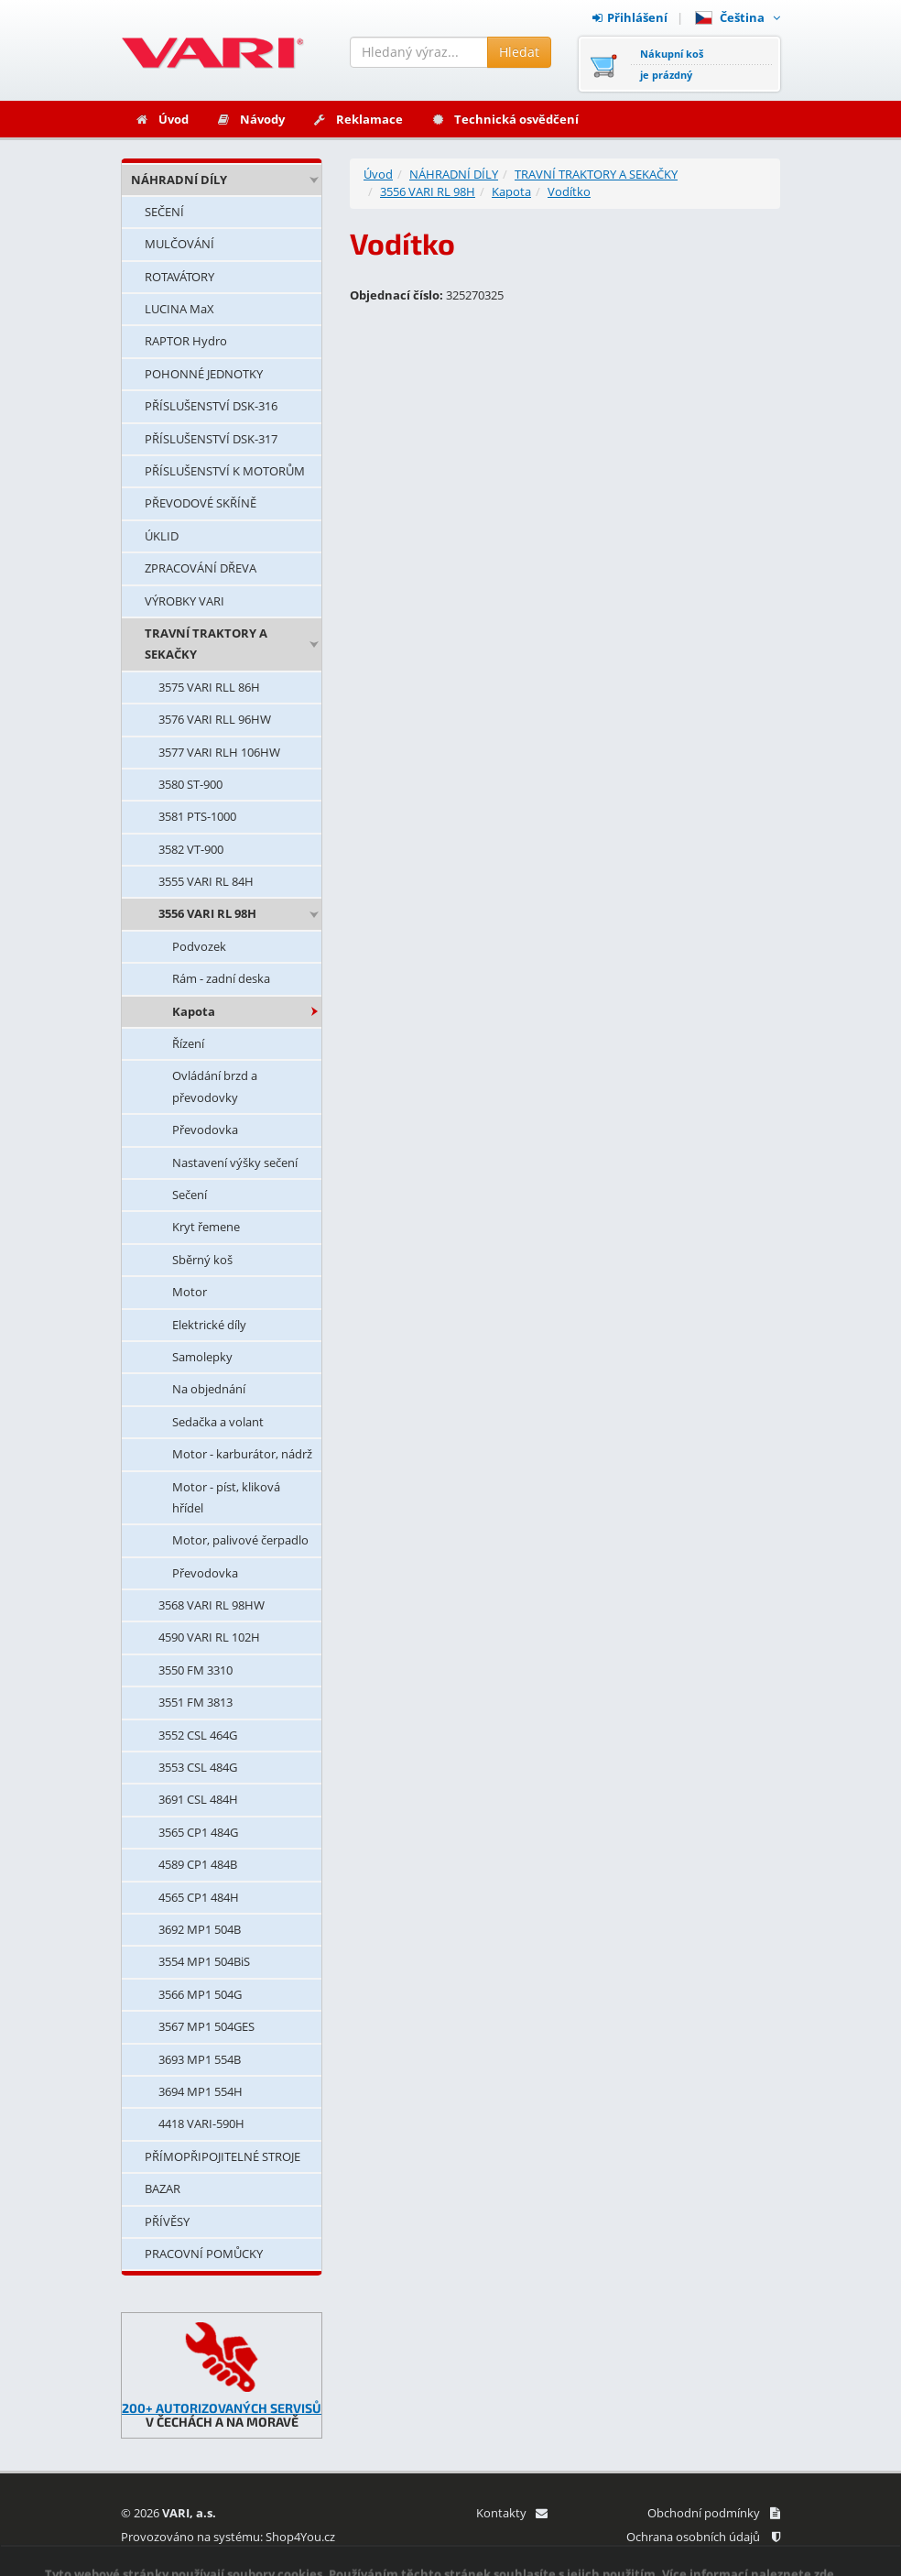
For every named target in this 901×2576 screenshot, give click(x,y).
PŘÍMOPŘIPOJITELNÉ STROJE (222, 2156)
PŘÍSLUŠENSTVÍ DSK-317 (211, 439)
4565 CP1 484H (198, 1897)
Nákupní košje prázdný (671, 64)
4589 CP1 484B (197, 1864)
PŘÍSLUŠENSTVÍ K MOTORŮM (225, 471)
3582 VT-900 (190, 849)
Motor (189, 1291)
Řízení (188, 1043)
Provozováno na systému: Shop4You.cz (228, 2536)
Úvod (162, 119)
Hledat (519, 51)
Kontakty (511, 2513)
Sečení (189, 1194)
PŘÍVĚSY (167, 2221)
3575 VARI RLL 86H (209, 687)
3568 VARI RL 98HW (211, 1605)
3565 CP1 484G (198, 1832)
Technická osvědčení (504, 119)
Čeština (737, 17)
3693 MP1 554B (199, 2059)
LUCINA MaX (179, 308)
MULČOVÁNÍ (179, 243)
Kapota (193, 1011)
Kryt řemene (206, 1226)
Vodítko (569, 191)
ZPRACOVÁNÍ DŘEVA (200, 568)
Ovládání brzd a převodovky (214, 1086)
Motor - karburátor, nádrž (242, 1454)
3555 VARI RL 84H (206, 881)
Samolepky (202, 1356)
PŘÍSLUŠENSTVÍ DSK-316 (211, 406)
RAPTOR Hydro (186, 341)
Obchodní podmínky (713, 2513)
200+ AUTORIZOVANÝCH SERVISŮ (221, 2408)
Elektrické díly (209, 1324)
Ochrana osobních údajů (703, 2536)
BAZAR (162, 2188)
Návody (250, 119)
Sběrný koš (202, 1259)
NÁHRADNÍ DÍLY (179, 179)
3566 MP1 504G (200, 1994)
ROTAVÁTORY (179, 276)
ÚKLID (162, 536)
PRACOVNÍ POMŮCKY (204, 2253)
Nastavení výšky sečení (235, 1162)
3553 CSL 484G (197, 1767)
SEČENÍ (164, 211)
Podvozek (199, 946)
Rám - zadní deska (221, 978)
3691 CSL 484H (198, 1799)
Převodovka (205, 1129)
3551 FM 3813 (195, 1702)
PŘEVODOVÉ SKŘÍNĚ (200, 503)
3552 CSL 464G (197, 1735)
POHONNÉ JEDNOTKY (204, 374)
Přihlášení (630, 17)
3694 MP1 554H (200, 2091)
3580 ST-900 (190, 784)
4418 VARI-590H (201, 2123)
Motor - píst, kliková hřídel (226, 1497)
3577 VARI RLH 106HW (219, 752)
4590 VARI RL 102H (209, 1637)
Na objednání (208, 1389)
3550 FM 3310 (195, 1670)
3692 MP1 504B (199, 1929)
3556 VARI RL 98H (207, 913)
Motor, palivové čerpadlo (240, 1540)
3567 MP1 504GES (206, 2026)
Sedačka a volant (218, 1422)
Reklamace (357, 119)
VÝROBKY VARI (184, 601)
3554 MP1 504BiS (204, 1961)
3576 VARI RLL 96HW (214, 719)
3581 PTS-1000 (197, 816)
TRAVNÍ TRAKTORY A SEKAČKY (206, 643)
